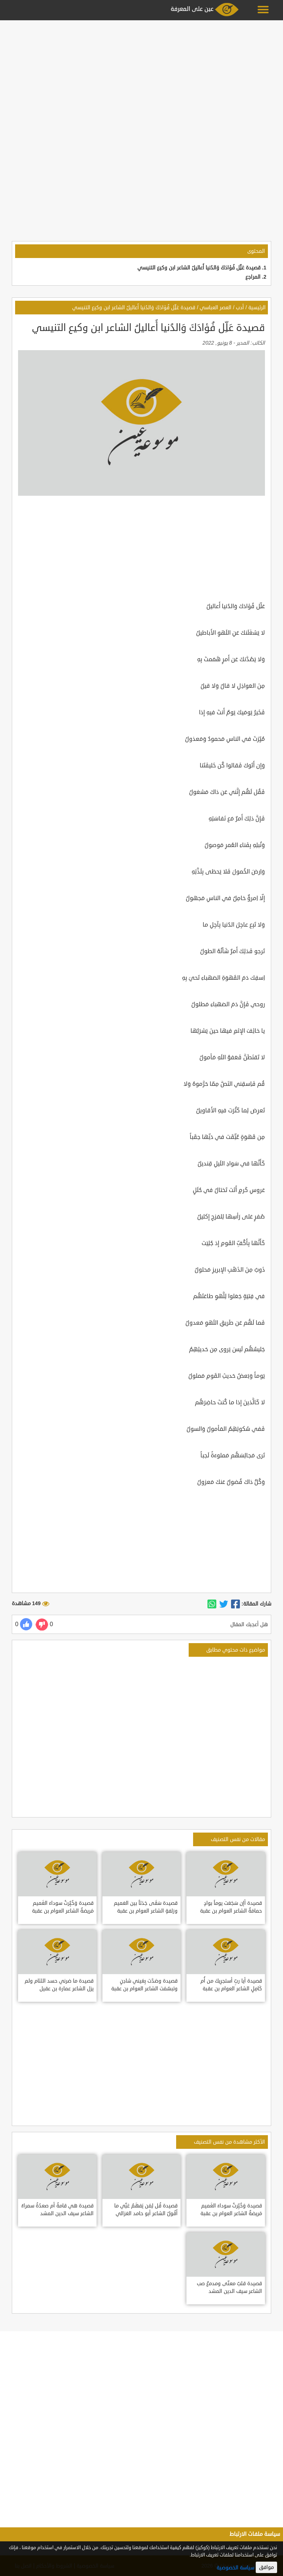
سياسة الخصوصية (235, 2567)
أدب (240, 307)
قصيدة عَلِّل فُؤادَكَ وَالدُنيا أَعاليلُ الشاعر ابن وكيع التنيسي (199, 267)
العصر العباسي (215, 307)
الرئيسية (257, 307)
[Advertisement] (141, 74)
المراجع (253, 276)
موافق (266, 2567)
